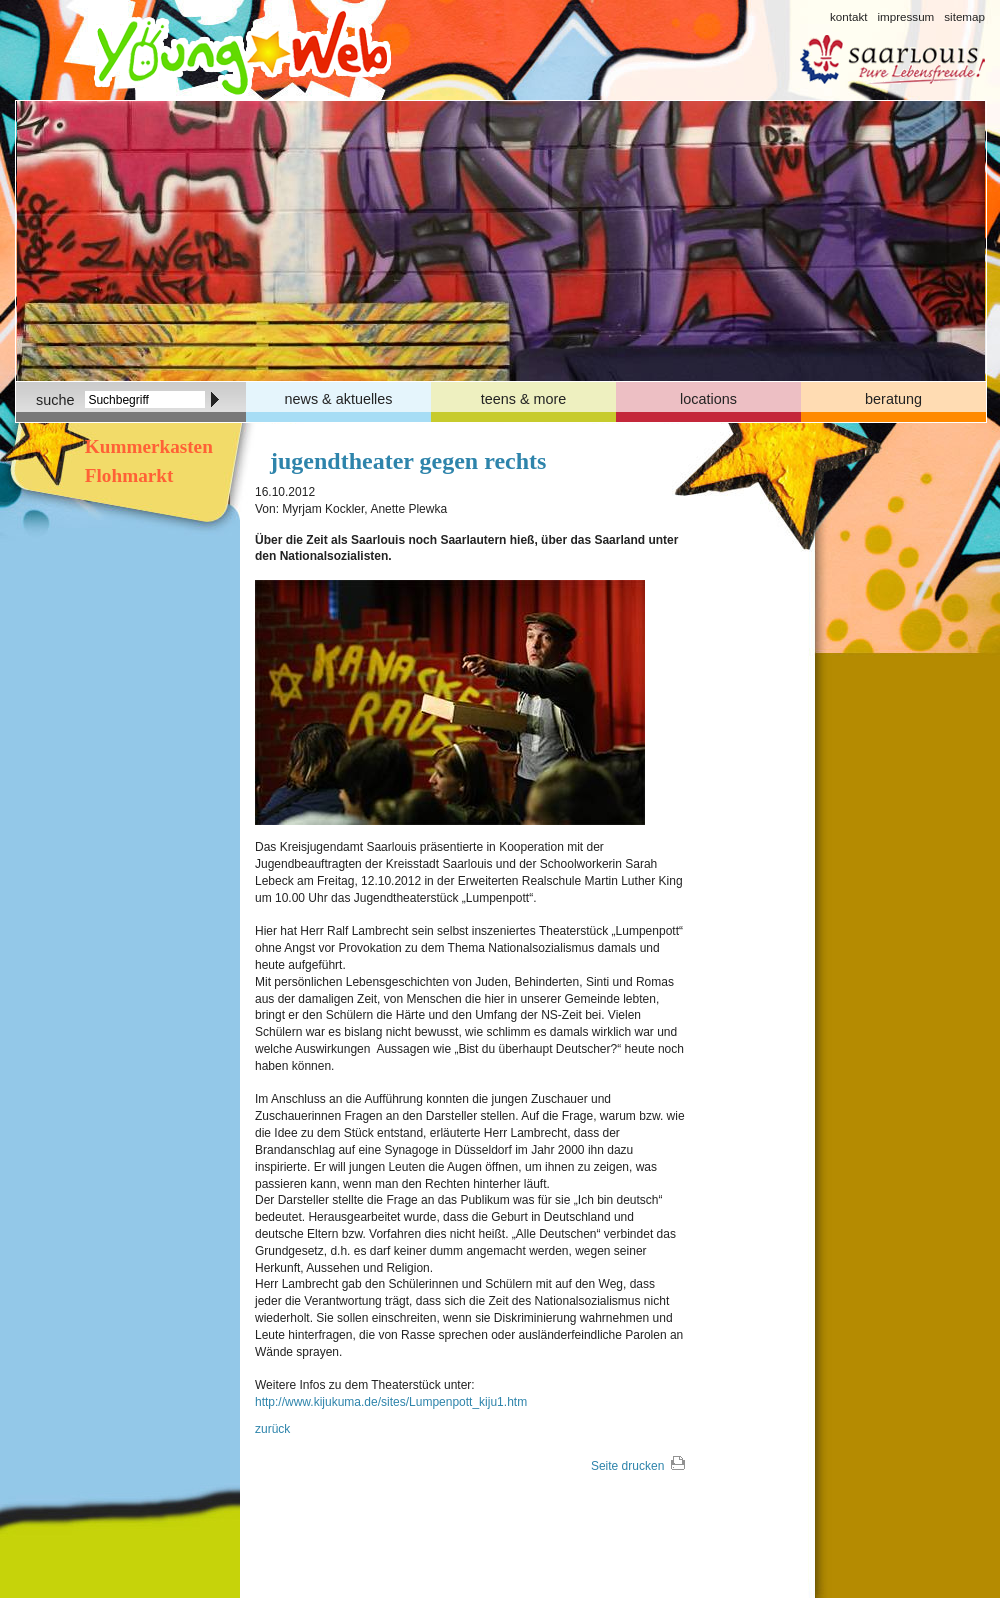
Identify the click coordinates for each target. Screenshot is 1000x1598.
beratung (893, 399)
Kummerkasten (146, 446)
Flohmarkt (126, 475)
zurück (272, 1429)
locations (708, 399)
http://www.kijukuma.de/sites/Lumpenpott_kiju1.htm (391, 1402)
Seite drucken (627, 1466)
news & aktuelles (339, 399)
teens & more (524, 399)
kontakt (848, 16)
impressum (905, 16)
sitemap (964, 16)
